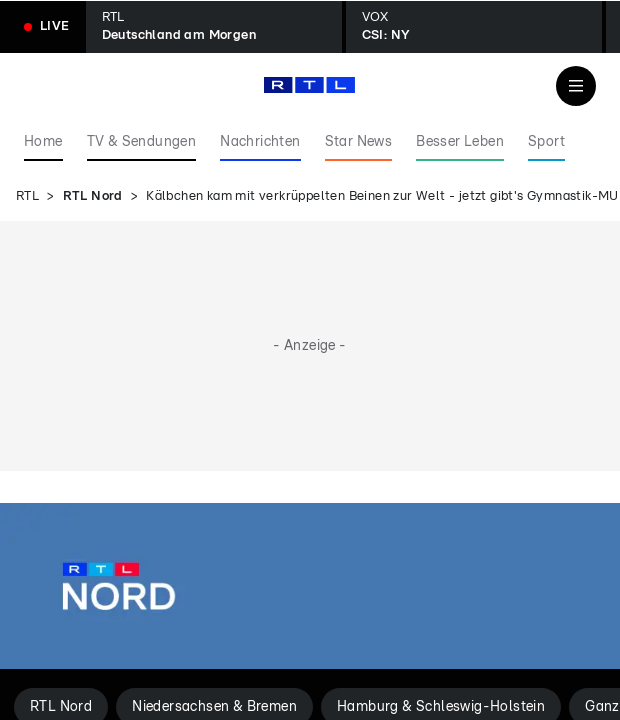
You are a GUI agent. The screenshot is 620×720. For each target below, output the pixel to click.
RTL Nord (93, 196)
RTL (27, 196)
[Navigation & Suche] (576, 86)
